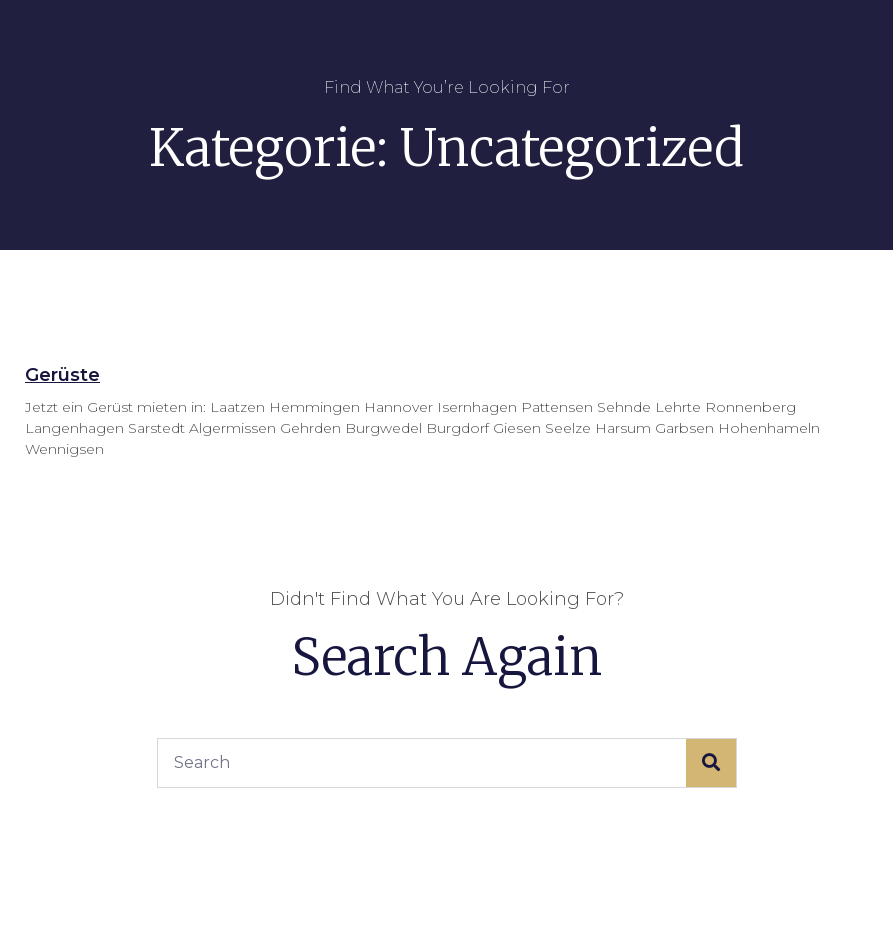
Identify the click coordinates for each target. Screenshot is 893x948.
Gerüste (62, 375)
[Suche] (711, 763)
